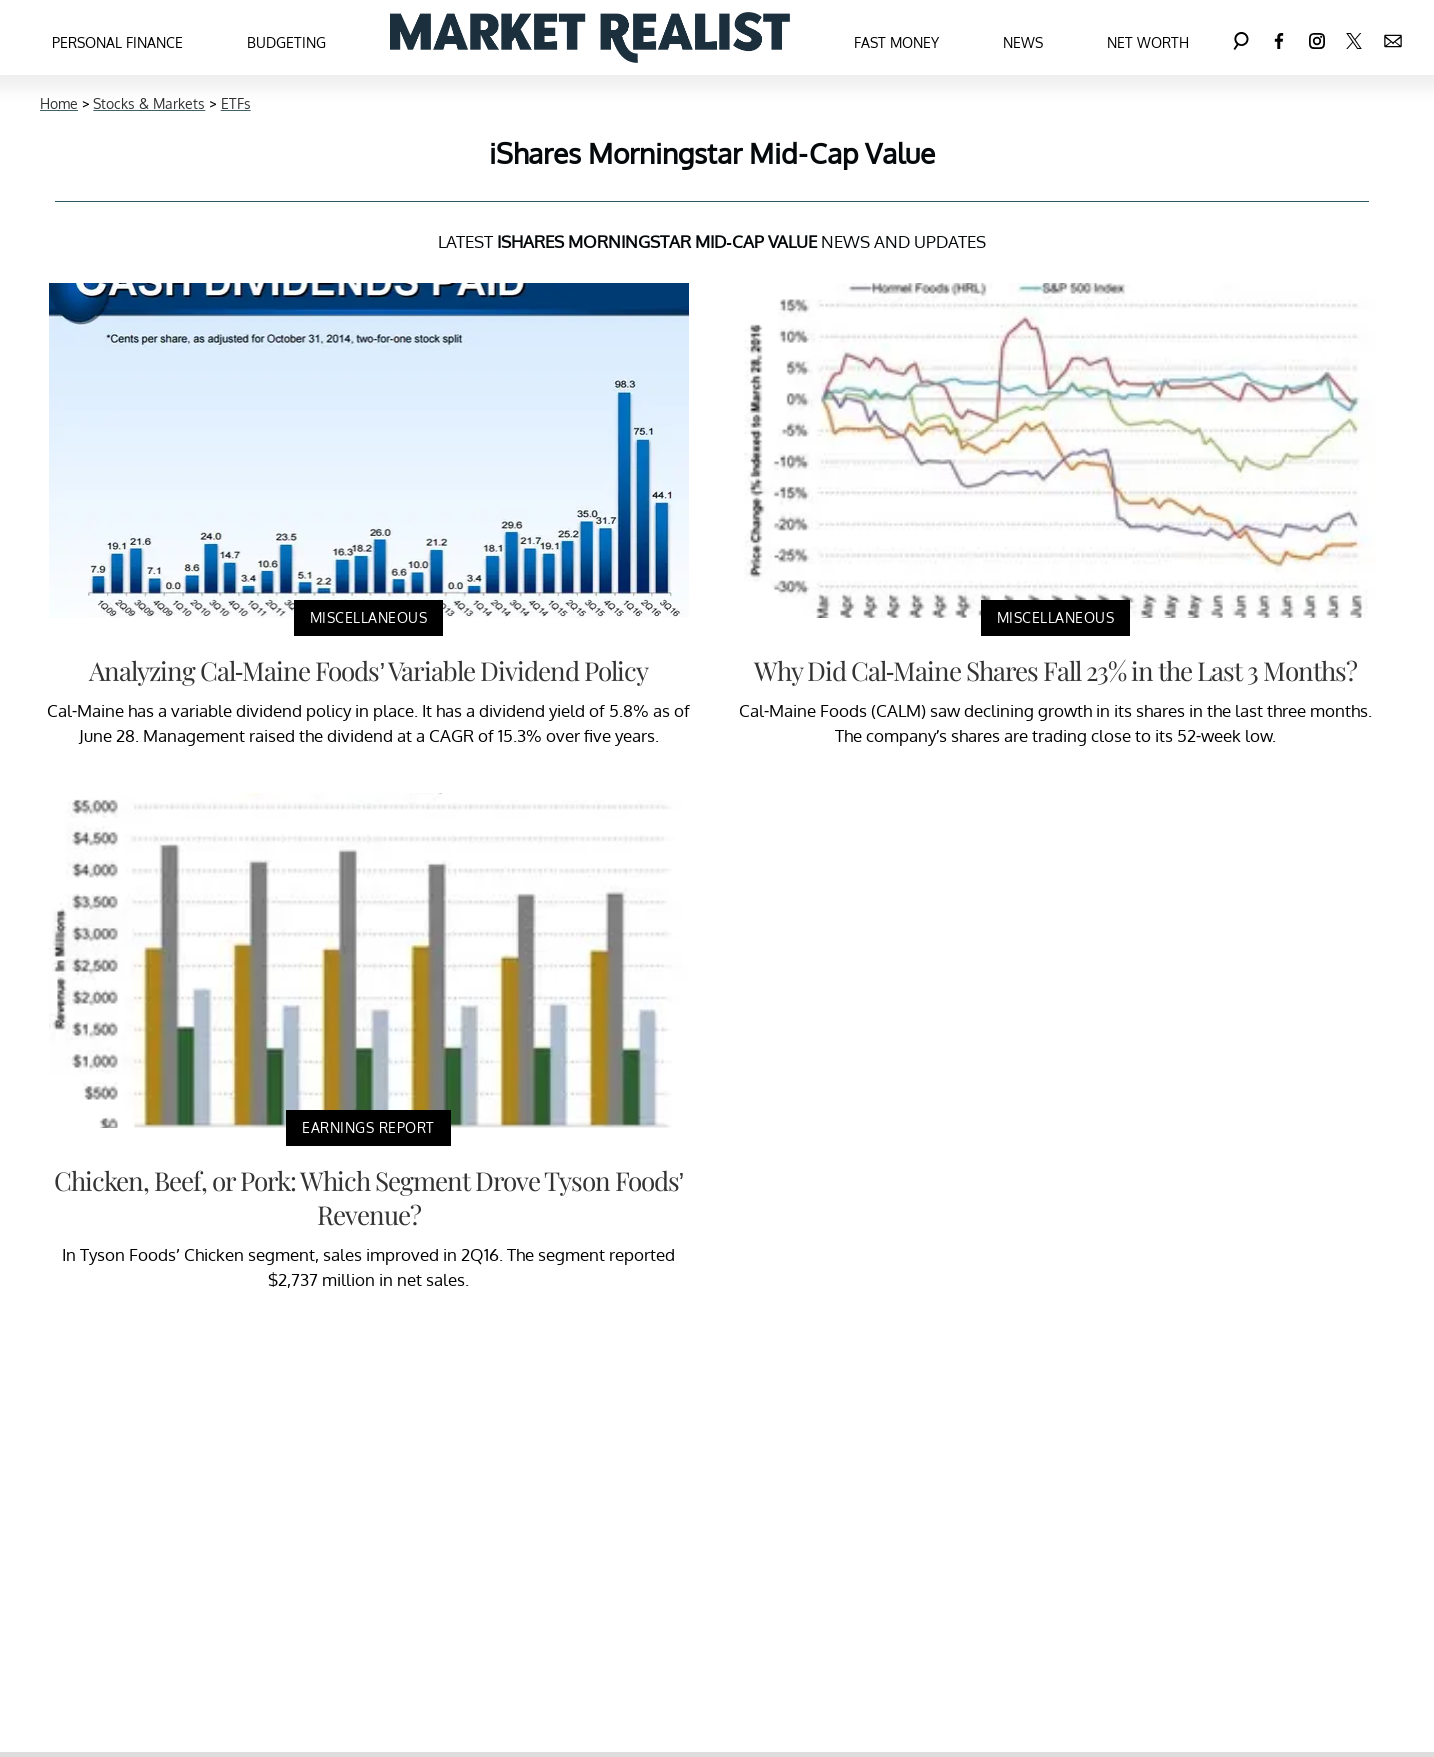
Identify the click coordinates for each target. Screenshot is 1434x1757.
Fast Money (896, 42)
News (1023, 42)
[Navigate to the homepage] (590, 37)
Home (59, 103)
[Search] (1241, 37)
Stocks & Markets (149, 103)
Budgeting (286, 42)
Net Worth (1148, 42)
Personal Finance (117, 42)
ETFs (236, 103)
